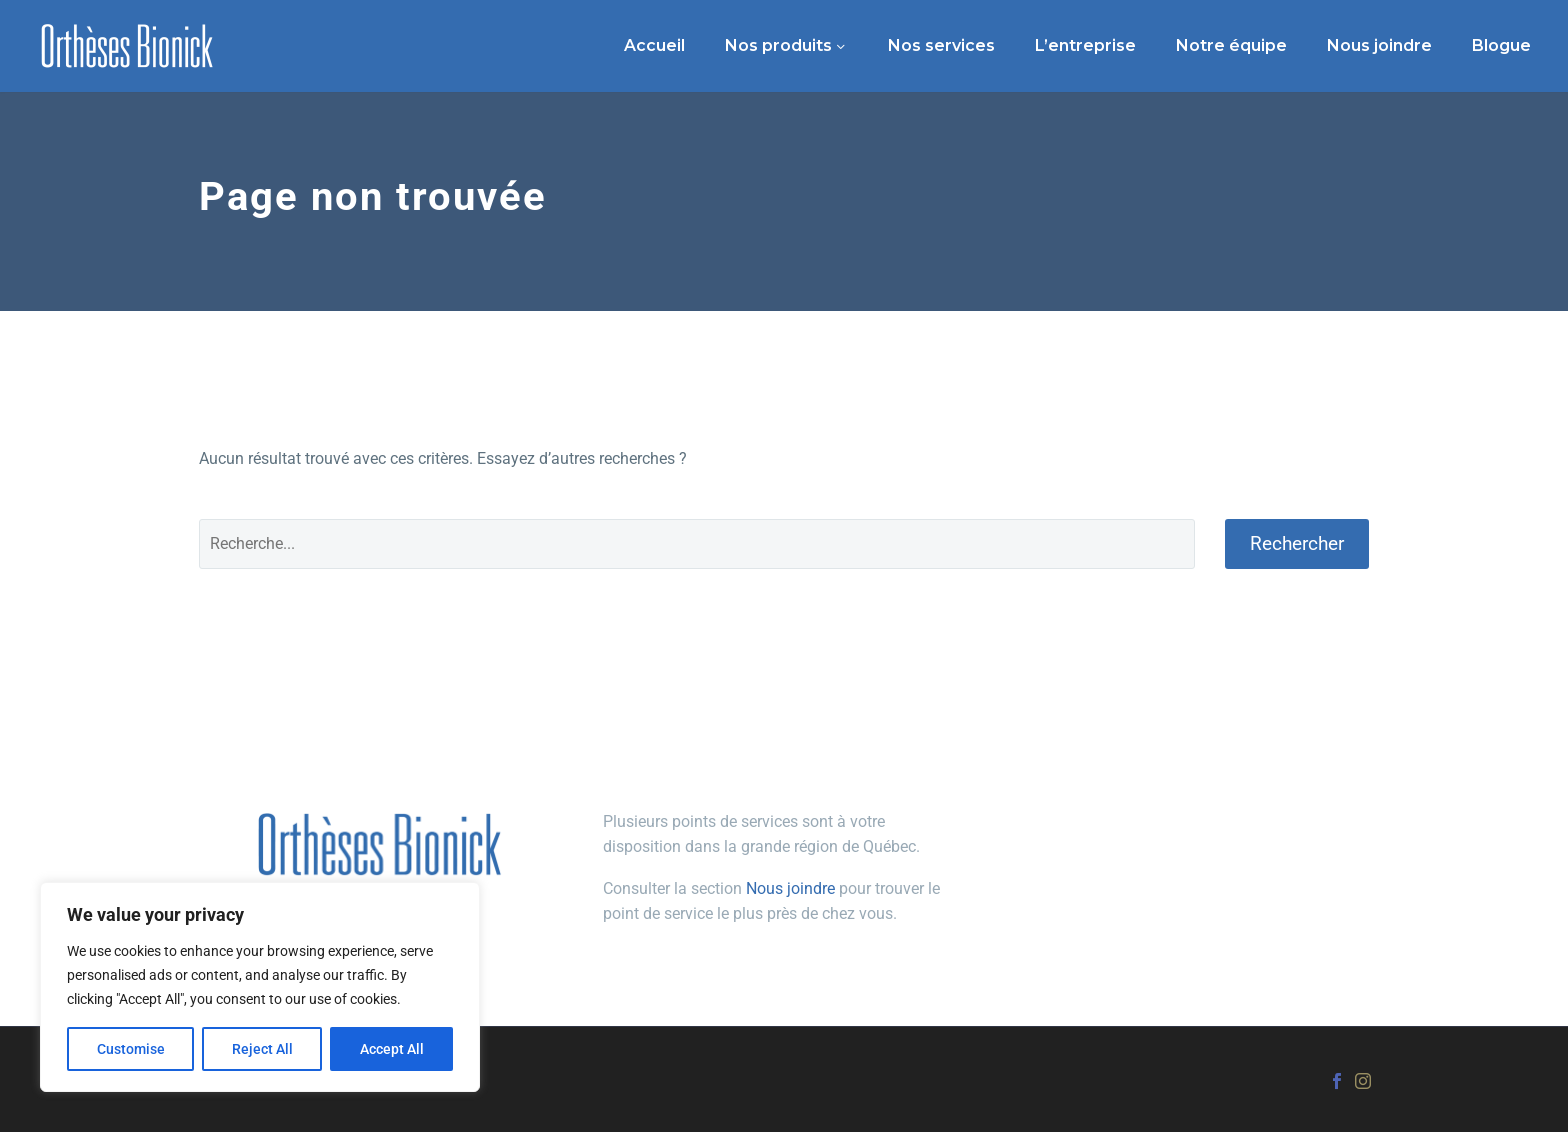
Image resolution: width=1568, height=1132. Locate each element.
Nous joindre (1379, 45)
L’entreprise (1085, 45)
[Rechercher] (697, 544)
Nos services (941, 45)
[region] (260, 987)
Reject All (262, 1049)
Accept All (392, 1049)
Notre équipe (1231, 45)
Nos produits (778, 45)
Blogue (1501, 45)
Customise (131, 1049)
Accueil (654, 45)
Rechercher (1297, 543)
